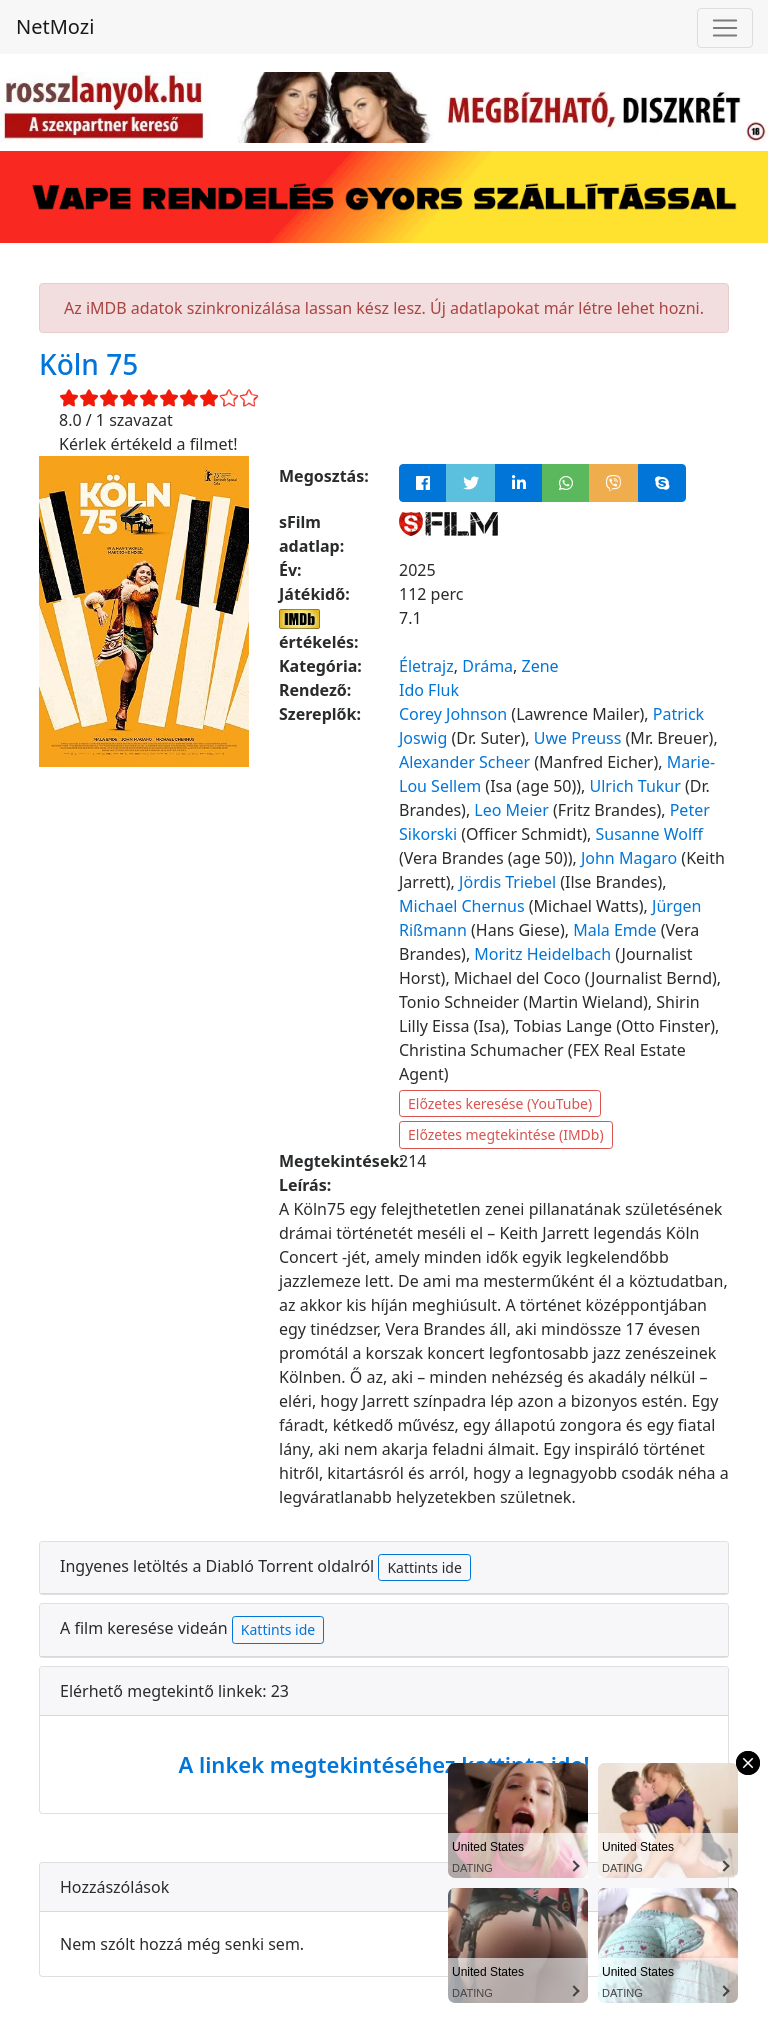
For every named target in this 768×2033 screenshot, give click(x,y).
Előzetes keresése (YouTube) (500, 1103)
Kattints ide (424, 1567)
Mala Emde (614, 930)
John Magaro (629, 858)
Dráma (487, 666)
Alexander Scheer (464, 762)
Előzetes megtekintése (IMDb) (506, 1134)
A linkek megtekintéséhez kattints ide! (383, 1764)
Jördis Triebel (507, 882)
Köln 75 (88, 364)
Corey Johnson (453, 714)
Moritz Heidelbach (542, 954)
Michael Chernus (462, 906)
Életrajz (426, 666)
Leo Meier (511, 810)
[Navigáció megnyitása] (725, 28)
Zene (540, 666)
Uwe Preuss (578, 738)
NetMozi (55, 26)
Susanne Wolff (649, 834)
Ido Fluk (429, 690)
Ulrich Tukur (635, 786)
